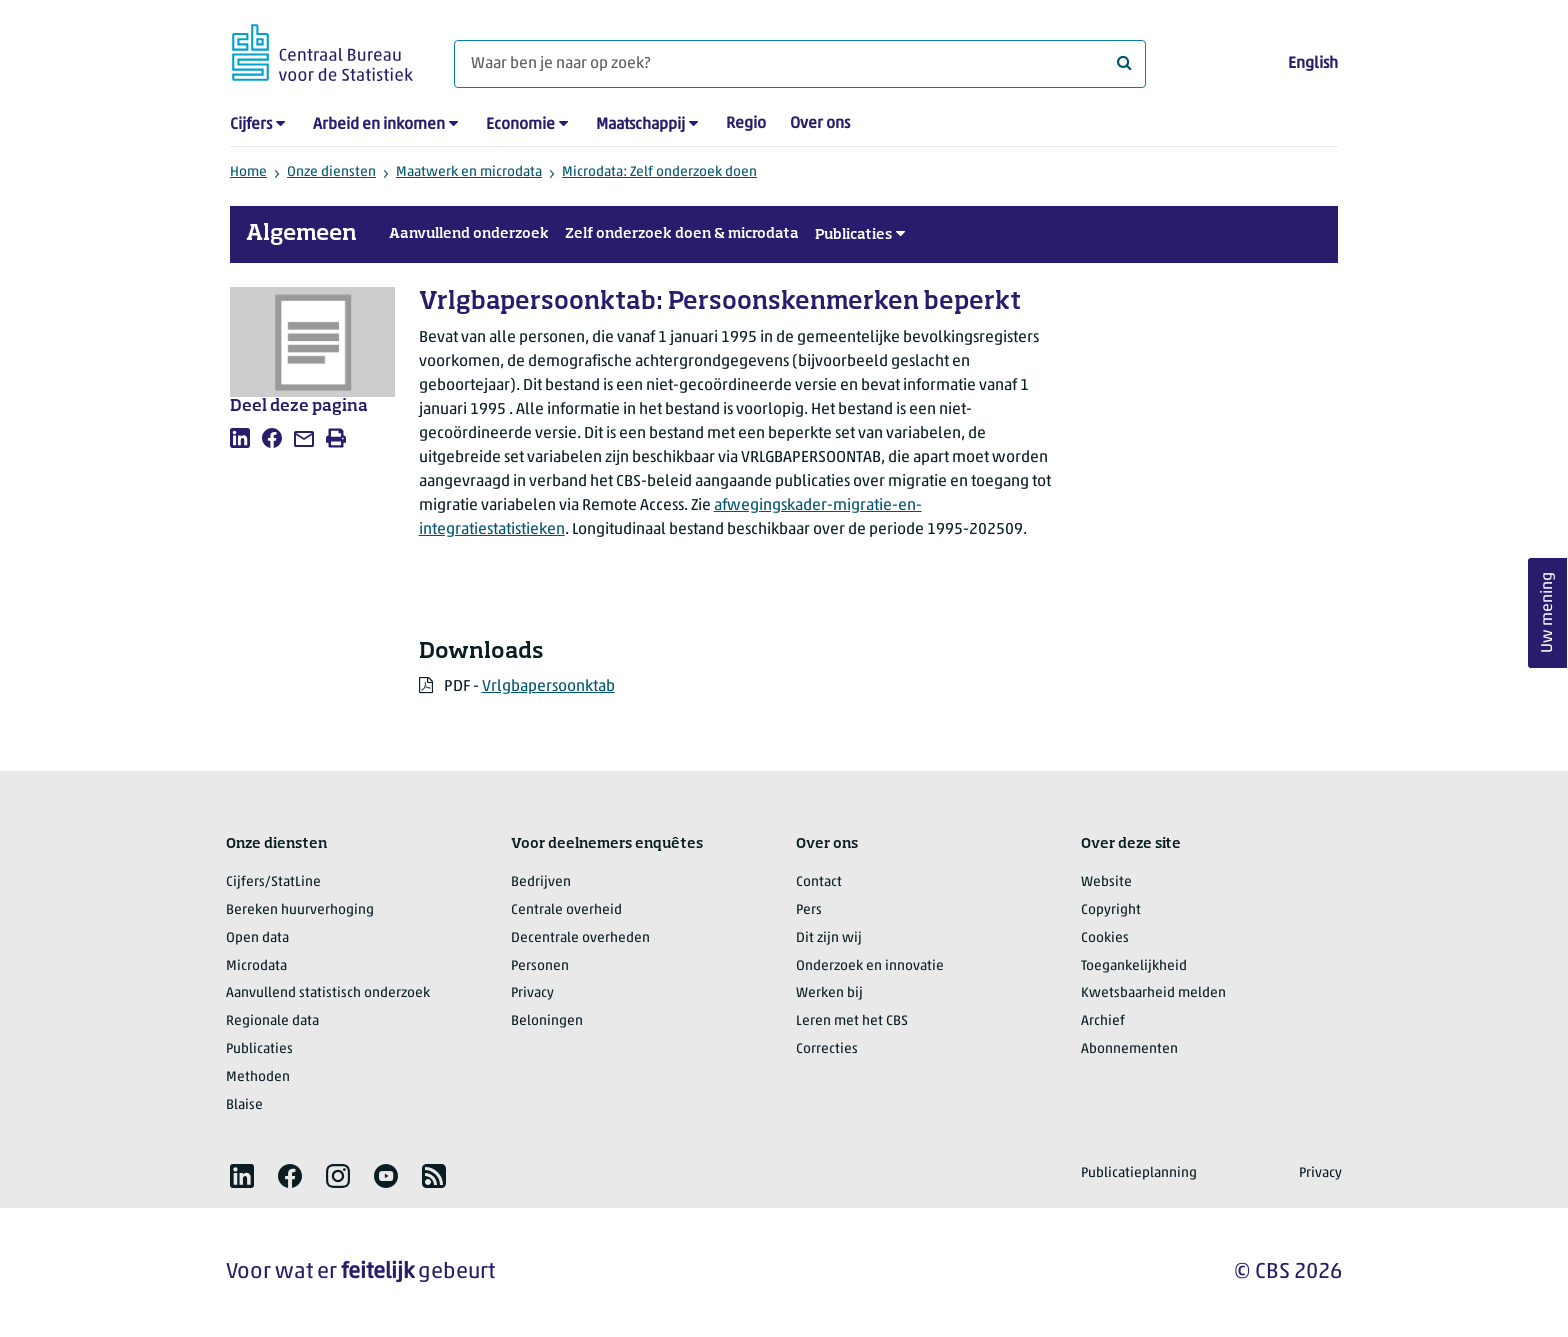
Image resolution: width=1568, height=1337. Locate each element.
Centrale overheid (566, 910)
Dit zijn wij (829, 938)
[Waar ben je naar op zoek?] (800, 64)
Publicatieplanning (1139, 1173)
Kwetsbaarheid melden (1153, 993)
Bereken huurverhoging (300, 910)
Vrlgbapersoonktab (548, 687)
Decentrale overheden (580, 938)
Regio (746, 124)
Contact (819, 882)
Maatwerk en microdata (469, 172)
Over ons (820, 124)
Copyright (1111, 910)
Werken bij (829, 993)
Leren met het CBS (852, 1021)
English (1313, 64)
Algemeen (301, 234)
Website (1106, 882)
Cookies (1105, 938)
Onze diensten (331, 172)
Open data (257, 938)
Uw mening (1548, 612)
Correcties (827, 1049)
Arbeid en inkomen (379, 125)
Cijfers (251, 125)
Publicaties (853, 235)
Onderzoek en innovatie (870, 966)
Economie (520, 125)
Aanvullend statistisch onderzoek (328, 993)
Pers (809, 910)
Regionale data (272, 1021)
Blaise (244, 1105)
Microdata (256, 966)
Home (248, 172)
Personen (540, 966)
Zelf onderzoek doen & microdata (682, 234)
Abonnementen (1129, 1049)
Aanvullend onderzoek (469, 234)
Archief (1103, 1021)
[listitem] (240, 438)
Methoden (258, 1077)
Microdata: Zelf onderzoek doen (659, 172)
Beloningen (547, 1021)
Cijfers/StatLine (273, 882)
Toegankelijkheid (1134, 966)
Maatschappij (640, 125)
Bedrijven (541, 882)
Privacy (532, 993)
